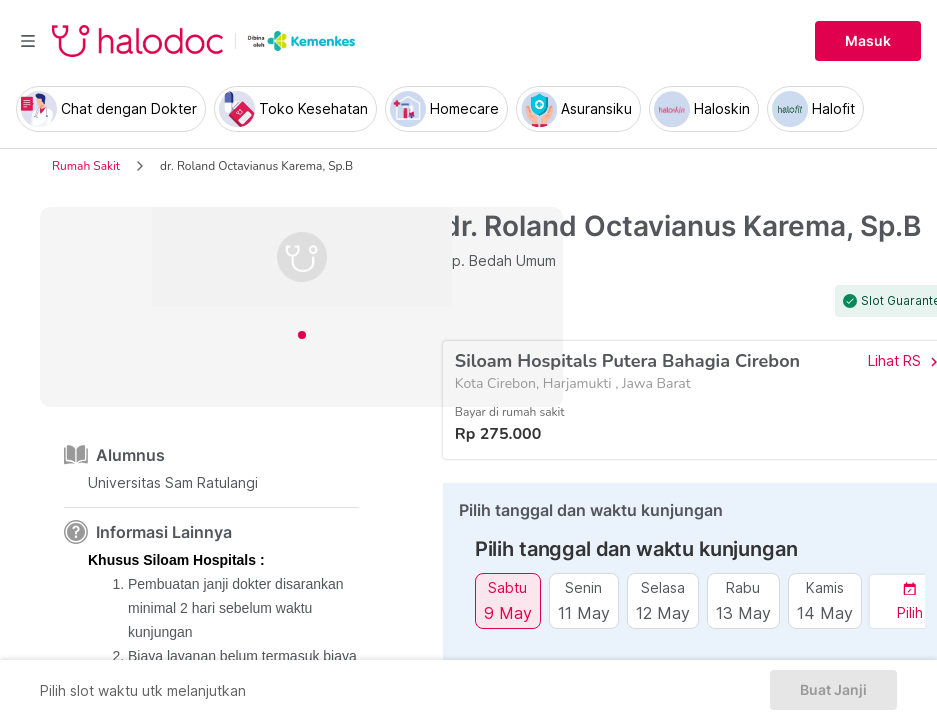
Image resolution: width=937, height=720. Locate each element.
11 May (584, 612)
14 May (825, 612)
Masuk (868, 41)
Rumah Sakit (86, 166)
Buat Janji (833, 690)
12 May (663, 612)
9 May (508, 612)
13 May (743, 612)
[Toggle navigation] (28, 41)
